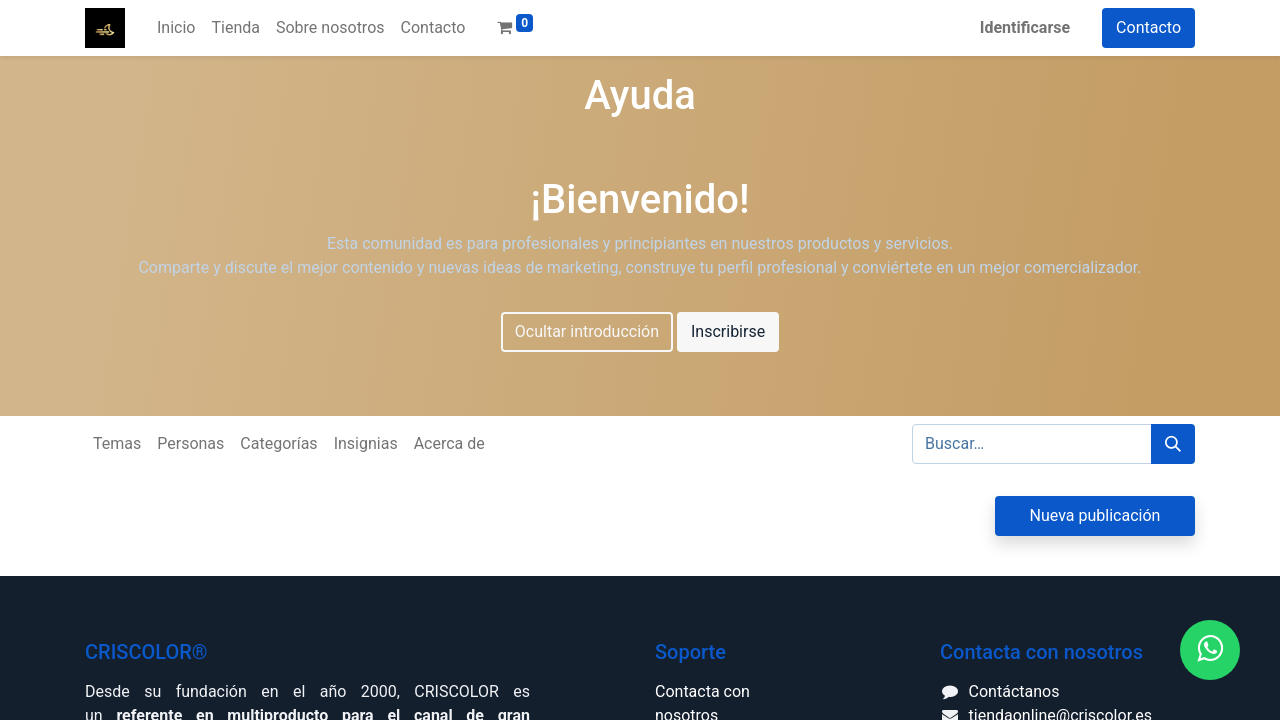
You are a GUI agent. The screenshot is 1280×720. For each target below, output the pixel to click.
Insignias (366, 443)
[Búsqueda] (1173, 444)
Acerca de (449, 443)
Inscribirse (728, 331)
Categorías (278, 443)
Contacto (1148, 27)
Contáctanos (1014, 691)
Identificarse (1025, 27)
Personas (190, 443)
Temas (117, 443)
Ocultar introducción (587, 331)
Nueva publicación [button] (1095, 515)
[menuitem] (176, 28)
